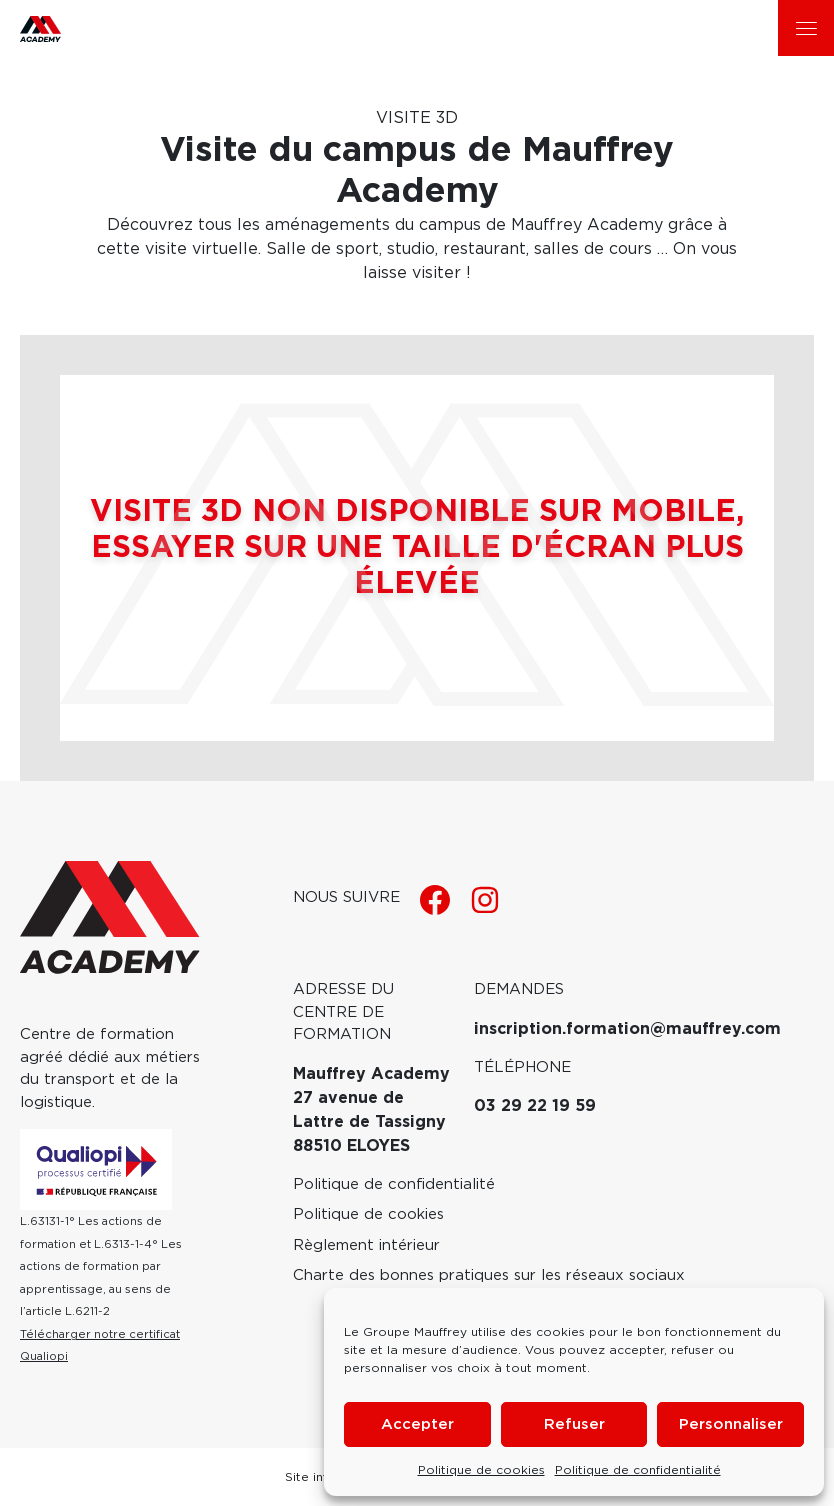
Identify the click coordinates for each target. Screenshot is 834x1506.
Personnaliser (731, 1424)
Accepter (417, 1424)
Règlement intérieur (366, 1245)
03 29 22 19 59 (535, 1106)
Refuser (574, 1424)
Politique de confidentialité (638, 1470)
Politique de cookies (481, 1470)
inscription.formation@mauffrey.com (627, 1029)
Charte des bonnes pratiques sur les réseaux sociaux (489, 1275)
